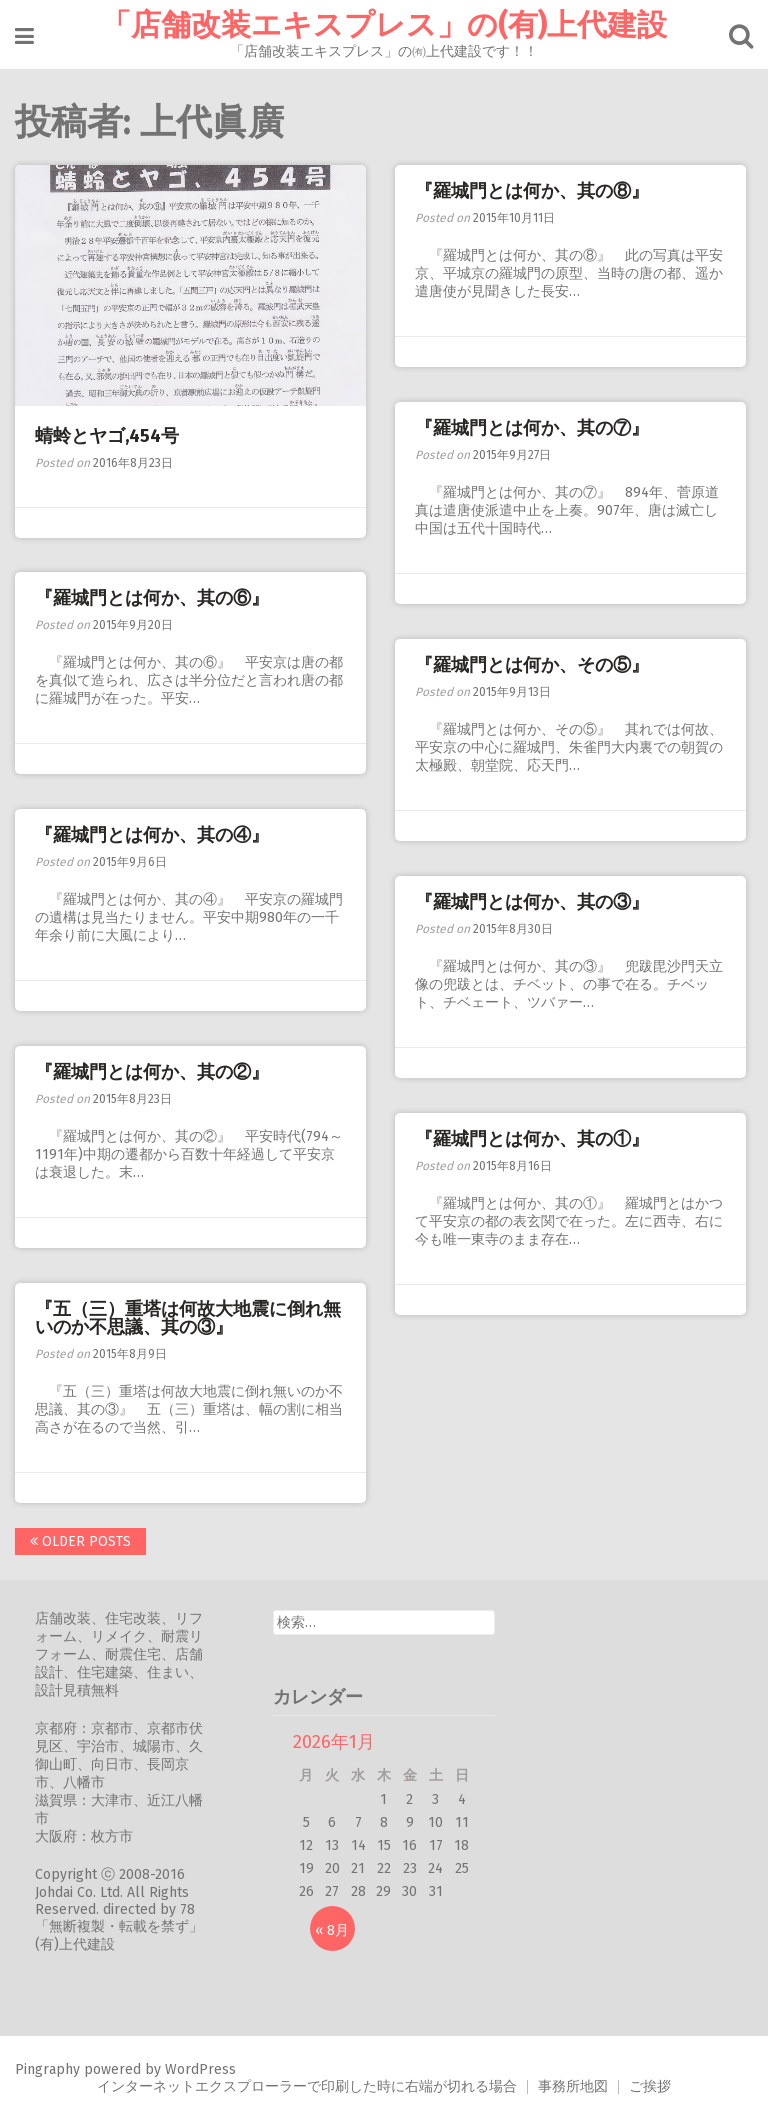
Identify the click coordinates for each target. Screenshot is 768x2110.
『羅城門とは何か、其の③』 (532, 902)
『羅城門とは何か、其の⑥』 (152, 598)
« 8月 (332, 1930)
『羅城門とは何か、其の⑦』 (532, 428)
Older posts (80, 1541)
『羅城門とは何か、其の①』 (532, 1139)
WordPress (200, 2069)
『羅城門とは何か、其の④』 (152, 835)
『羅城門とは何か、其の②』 (161, 1072)
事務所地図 (573, 2086)
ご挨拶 (650, 2086)
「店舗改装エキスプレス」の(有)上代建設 (384, 25)
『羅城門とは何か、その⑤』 (532, 665)
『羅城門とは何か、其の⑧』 (532, 191)
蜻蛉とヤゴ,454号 (107, 436)
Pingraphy (47, 2069)
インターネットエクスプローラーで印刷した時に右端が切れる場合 (307, 2086)
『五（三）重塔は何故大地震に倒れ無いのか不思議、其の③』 (188, 1318)
